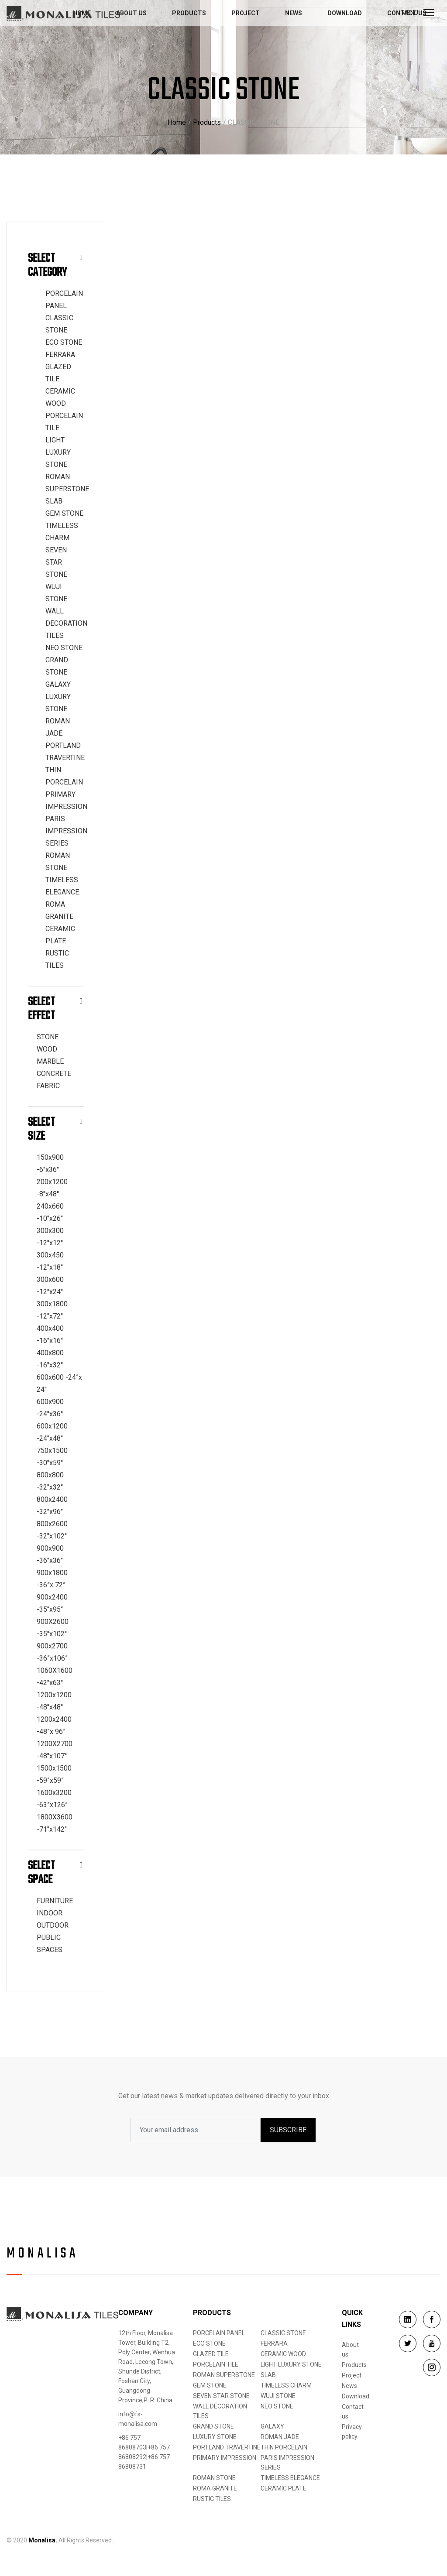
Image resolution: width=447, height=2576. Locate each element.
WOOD (47, 1049)
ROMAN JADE (280, 2436)
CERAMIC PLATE (283, 2488)
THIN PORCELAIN (284, 2447)
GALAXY (58, 684)
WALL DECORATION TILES (66, 623)
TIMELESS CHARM (286, 2385)
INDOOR (49, 1913)
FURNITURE (55, 1901)
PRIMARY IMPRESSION (224, 2457)
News (293, 13)
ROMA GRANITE (215, 2488)
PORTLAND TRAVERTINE (227, 2447)
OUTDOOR (53, 1925)
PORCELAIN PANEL (219, 2332)
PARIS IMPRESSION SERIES (66, 831)
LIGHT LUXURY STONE (58, 452)
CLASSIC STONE (283, 2332)
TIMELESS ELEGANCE (290, 2477)
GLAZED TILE (211, 2353)
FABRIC (48, 1086)
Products (189, 13)
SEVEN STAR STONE (56, 562)
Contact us (353, 2411)
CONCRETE (54, 1073)
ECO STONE (63, 342)
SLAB (53, 501)
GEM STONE (64, 513)
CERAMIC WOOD (283, 2353)
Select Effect (55, 1009)
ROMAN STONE (214, 2477)
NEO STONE (64, 648)
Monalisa (43, 2254)
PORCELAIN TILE (215, 2364)
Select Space (55, 1873)
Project (245, 13)
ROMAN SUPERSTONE (224, 2374)
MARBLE (50, 1061)
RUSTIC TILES (212, 2498)
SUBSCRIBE (288, 2130)
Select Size (55, 1129)
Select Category (55, 265)
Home (177, 122)
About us (131, 13)
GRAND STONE (213, 2426)
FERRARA (60, 354)
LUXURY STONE (215, 2436)
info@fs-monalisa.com (137, 2419)
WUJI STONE (278, 2395)
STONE (47, 1037)
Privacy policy (352, 2431)
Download (344, 13)
